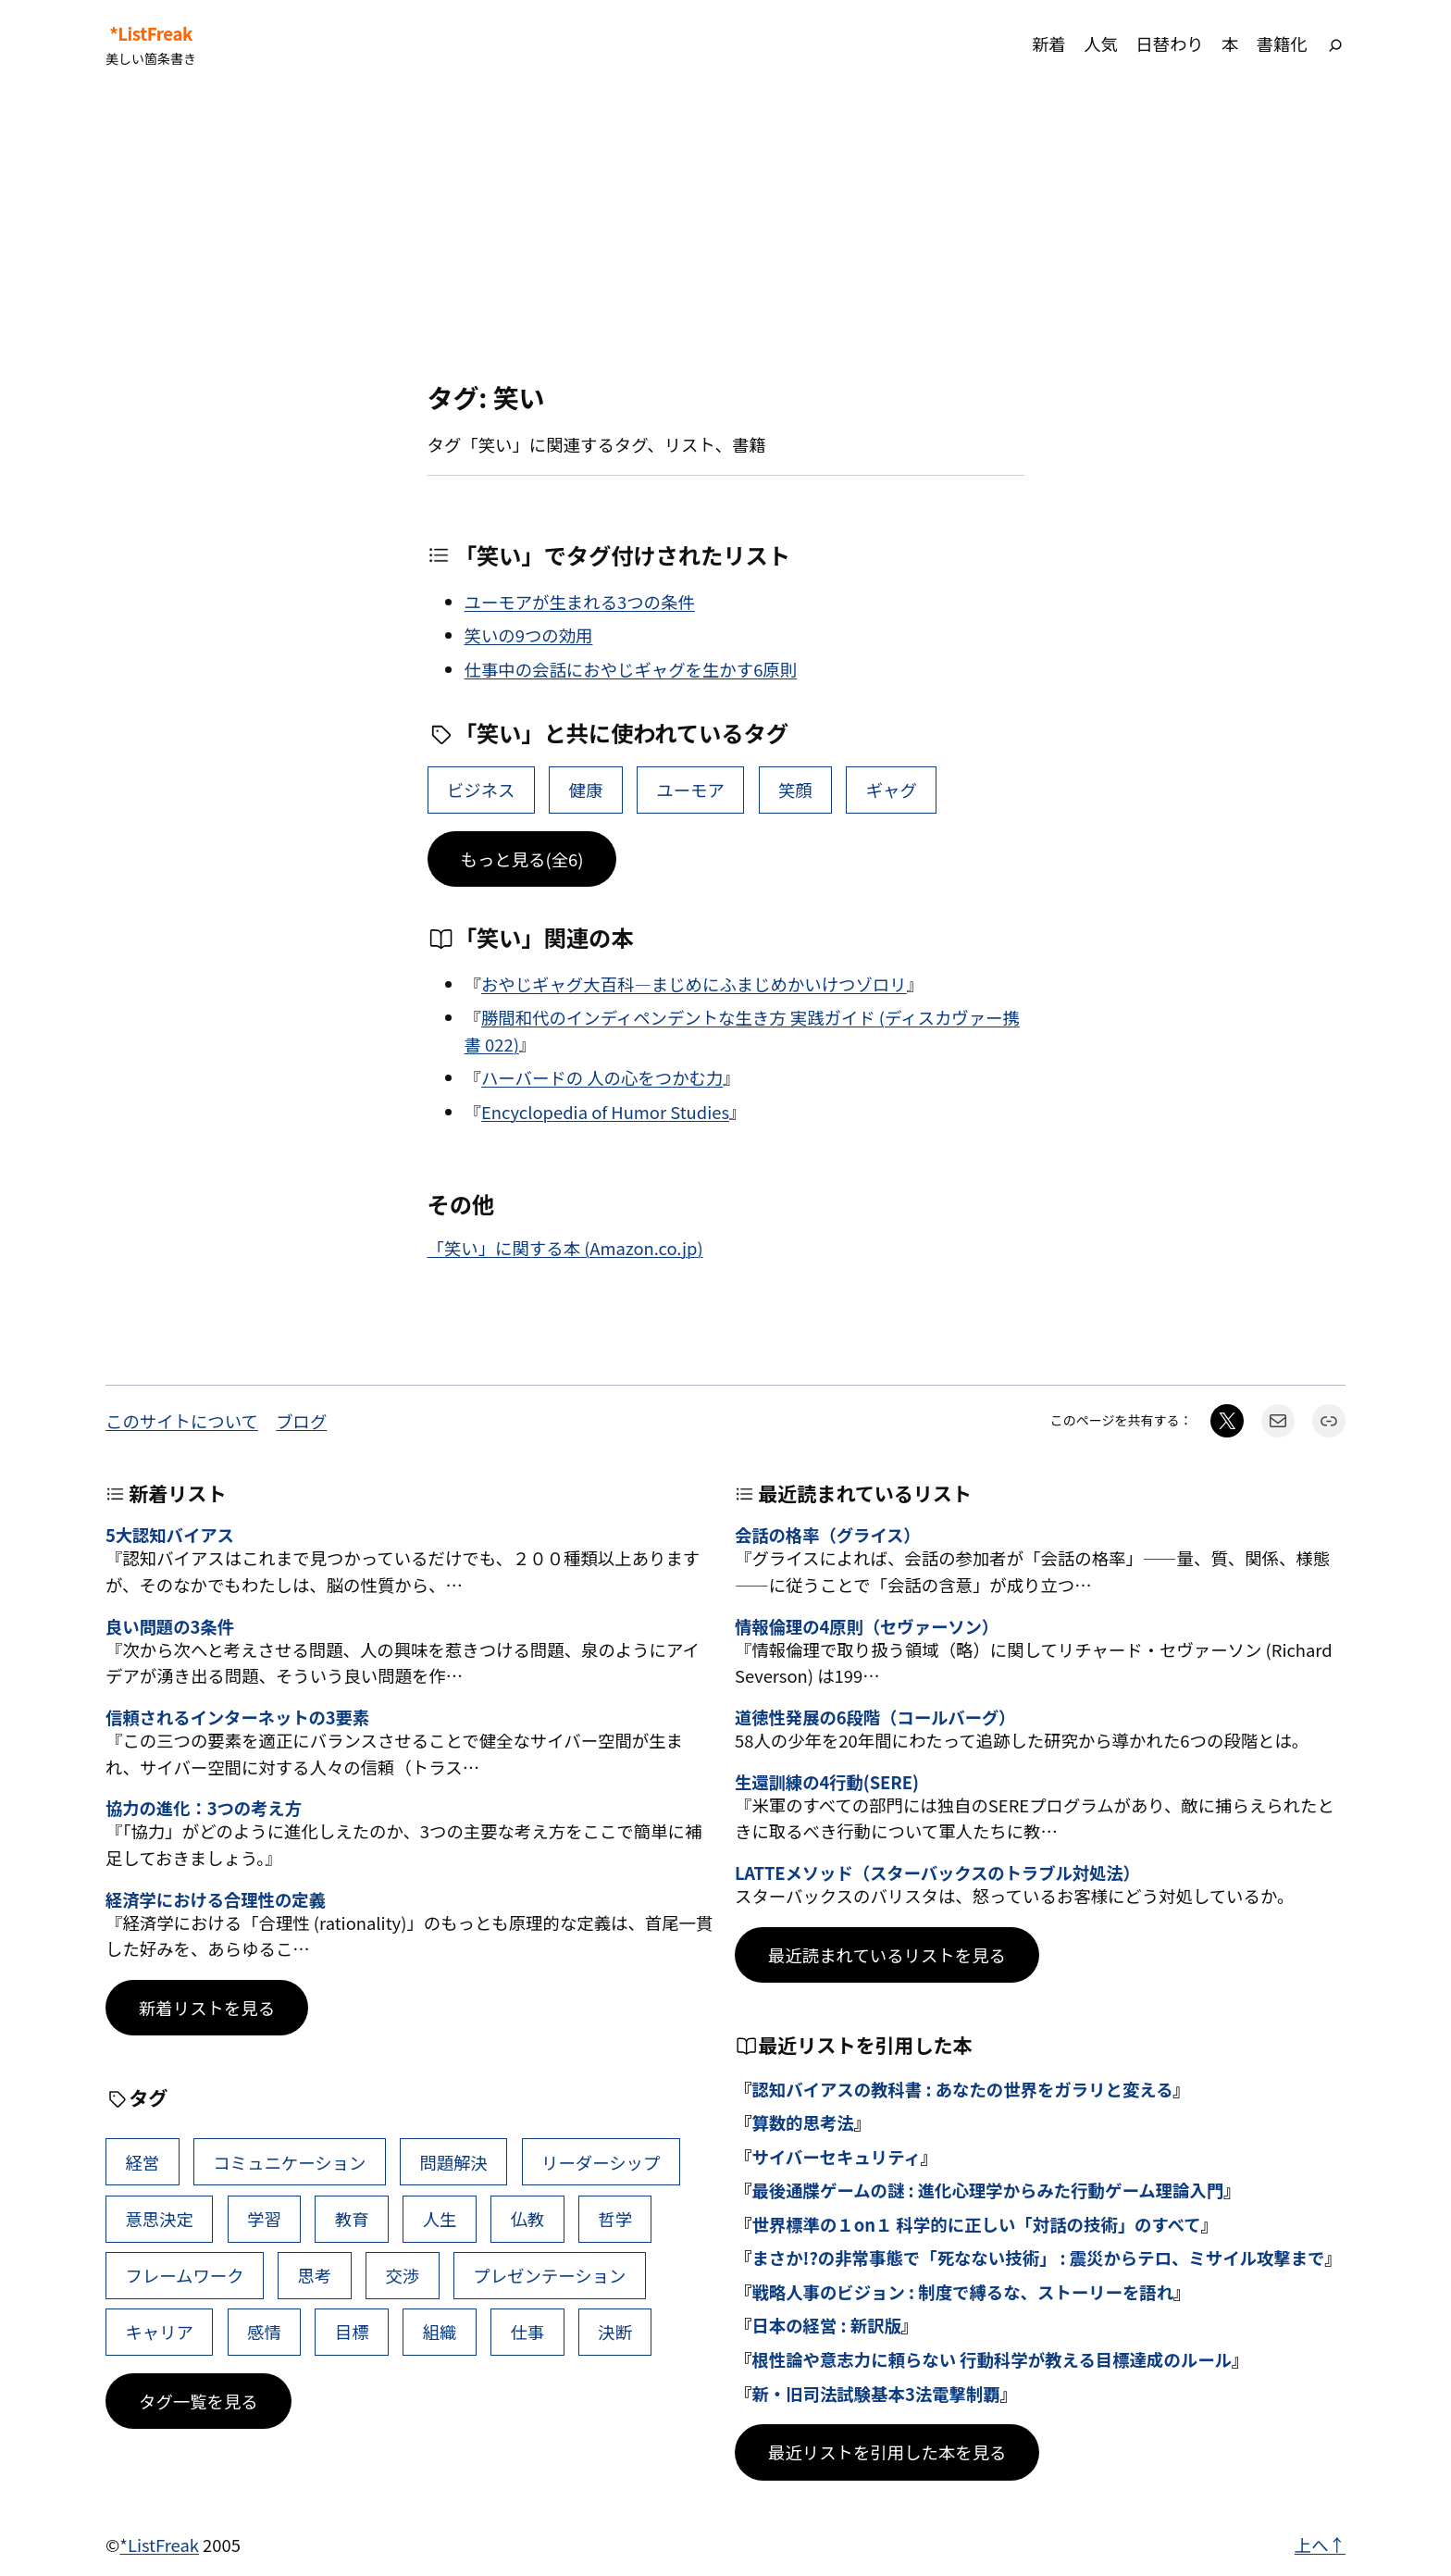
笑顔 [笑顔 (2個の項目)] (795, 790)
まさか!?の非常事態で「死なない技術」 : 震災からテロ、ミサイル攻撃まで (1037, 2258)
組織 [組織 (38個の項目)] (440, 2332)
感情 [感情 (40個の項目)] (264, 2332)
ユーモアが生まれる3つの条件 (580, 602)
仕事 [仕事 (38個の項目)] (527, 2332)
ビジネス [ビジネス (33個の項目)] (481, 790)
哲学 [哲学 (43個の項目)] (615, 2219)
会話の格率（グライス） (828, 1534)
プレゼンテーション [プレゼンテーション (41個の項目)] (549, 2275)
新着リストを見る (207, 2008)
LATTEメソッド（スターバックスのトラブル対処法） (937, 1872)
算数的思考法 (802, 2122)
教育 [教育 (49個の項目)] (352, 2219)
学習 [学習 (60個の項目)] (264, 2219)
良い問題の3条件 (169, 1626)
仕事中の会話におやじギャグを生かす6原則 (631, 669)
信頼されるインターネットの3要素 (237, 1717)
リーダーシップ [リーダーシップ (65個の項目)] (600, 2162)
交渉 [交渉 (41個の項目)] (402, 2275)
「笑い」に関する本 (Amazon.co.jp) (565, 1248)
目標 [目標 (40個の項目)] (352, 2332)
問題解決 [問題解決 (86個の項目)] (453, 2162)
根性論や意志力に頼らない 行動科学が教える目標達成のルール (991, 2359)
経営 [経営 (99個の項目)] (142, 2162)
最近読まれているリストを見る (887, 1955)
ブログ (301, 1421)
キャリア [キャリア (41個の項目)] (159, 2332)
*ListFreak (150, 33)
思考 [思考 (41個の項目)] (315, 2275)
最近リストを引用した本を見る (887, 2452)
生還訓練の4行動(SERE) (827, 1782)
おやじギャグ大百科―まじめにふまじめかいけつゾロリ (694, 984)
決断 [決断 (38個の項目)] (615, 2332)
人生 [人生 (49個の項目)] (440, 2219)
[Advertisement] (725, 235)
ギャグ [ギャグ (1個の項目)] (891, 790)
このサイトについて (181, 1421)
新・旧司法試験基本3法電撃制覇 (875, 2394)
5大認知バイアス (169, 1534)
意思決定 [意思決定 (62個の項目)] (159, 2219)
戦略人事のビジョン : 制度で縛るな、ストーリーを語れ (962, 2292)
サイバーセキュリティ (835, 2157)
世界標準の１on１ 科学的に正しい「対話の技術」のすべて (975, 2224)
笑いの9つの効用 (529, 635)
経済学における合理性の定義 (215, 1899)
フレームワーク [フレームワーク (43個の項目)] (184, 2275)
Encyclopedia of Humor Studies (605, 1112)
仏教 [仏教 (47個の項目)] (527, 2219)
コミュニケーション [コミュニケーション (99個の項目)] (289, 2162)
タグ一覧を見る (198, 2401)
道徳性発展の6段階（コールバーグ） (875, 1717)
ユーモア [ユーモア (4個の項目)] (690, 790)
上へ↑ (1320, 2544)
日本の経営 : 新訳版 (825, 2325)
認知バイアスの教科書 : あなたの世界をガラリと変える (961, 2089)
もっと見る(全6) (522, 859)
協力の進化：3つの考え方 (203, 1808)
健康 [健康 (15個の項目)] (586, 790)
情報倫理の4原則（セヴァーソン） (866, 1626)
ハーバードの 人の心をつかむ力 (602, 1077)
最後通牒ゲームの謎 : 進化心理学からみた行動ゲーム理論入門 (987, 2190)
